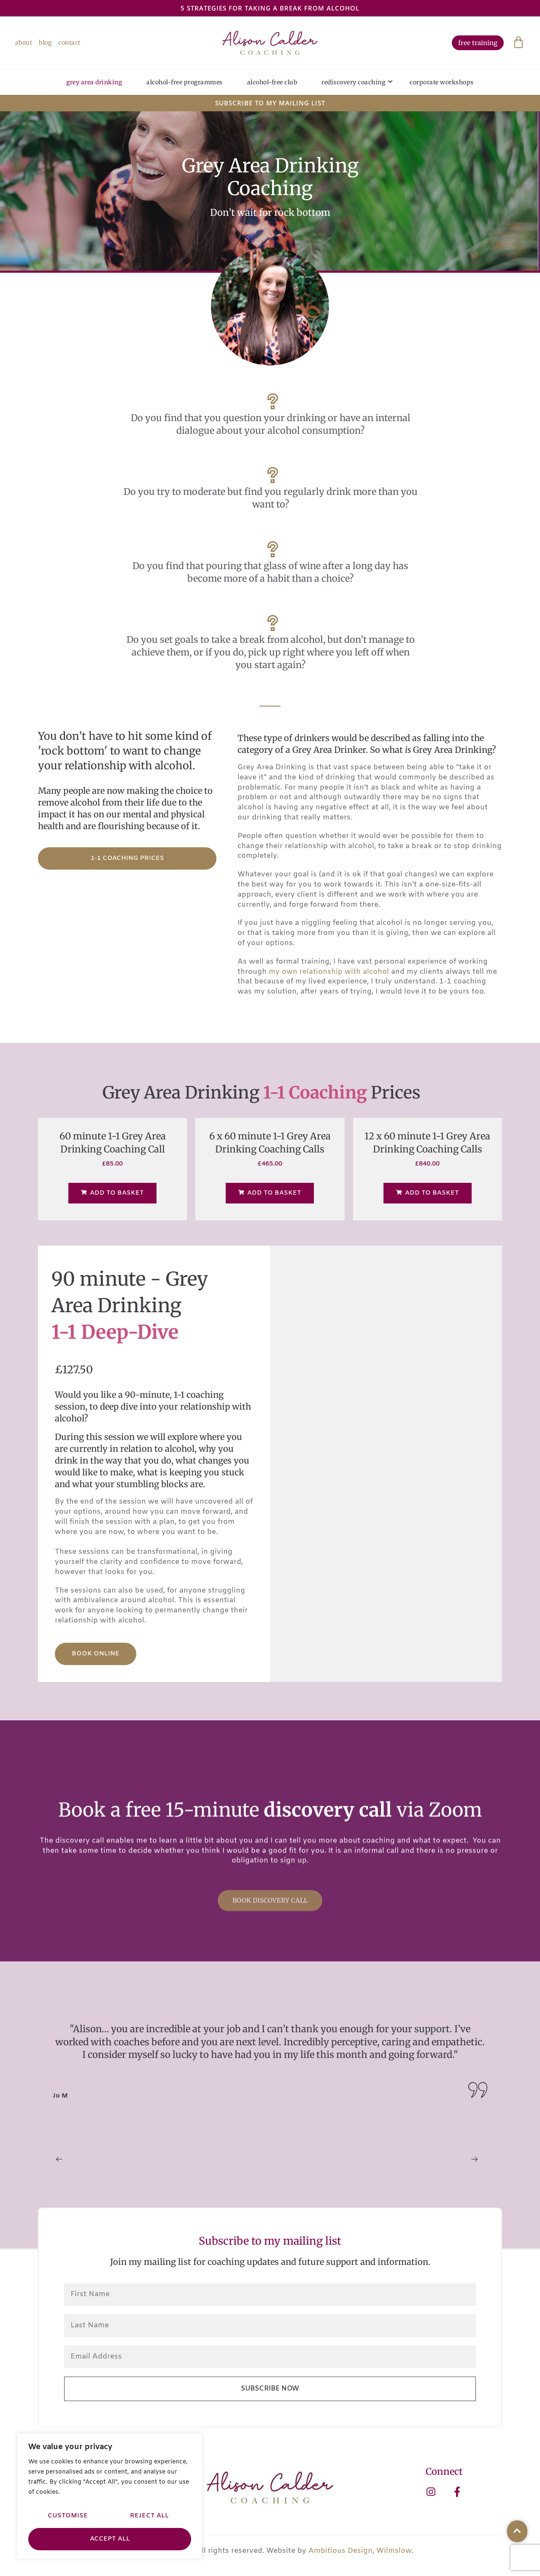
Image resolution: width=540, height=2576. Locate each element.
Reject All (149, 2516)
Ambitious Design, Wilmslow (359, 2554)
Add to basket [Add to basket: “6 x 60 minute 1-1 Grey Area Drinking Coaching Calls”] (269, 1196)
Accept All (110, 2539)
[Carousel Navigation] (270, 2163)
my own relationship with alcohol (329, 975)
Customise (68, 2516)
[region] (109, 2496)
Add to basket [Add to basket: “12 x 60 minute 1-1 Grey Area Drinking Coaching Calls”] (427, 1196)
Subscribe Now (270, 2391)
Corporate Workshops (442, 82)
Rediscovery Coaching (357, 82)
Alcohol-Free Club (272, 82)
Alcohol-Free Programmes (184, 82)
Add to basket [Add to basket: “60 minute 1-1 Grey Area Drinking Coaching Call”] (112, 1196)
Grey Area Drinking (94, 82)
